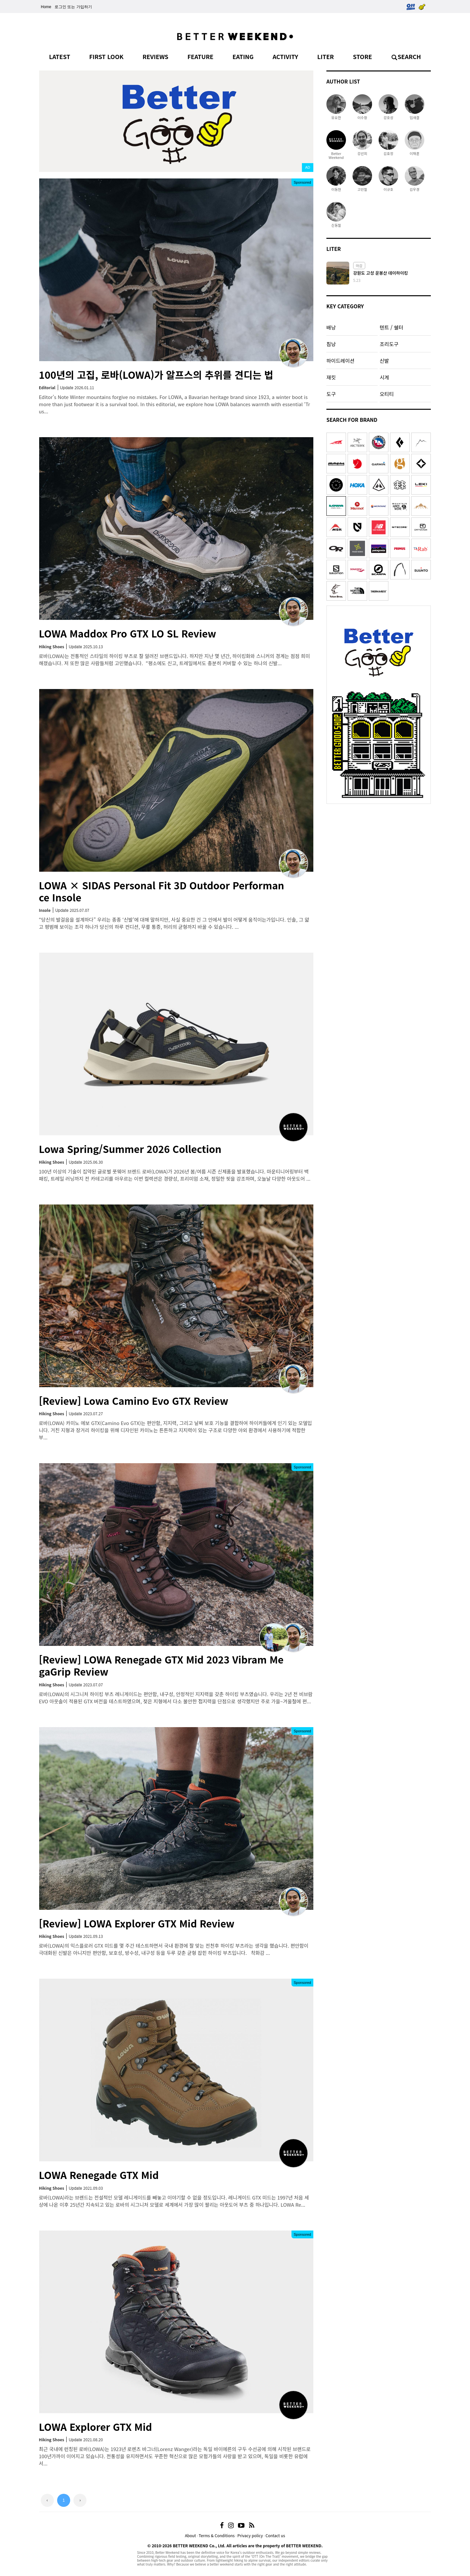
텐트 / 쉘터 (391, 327)
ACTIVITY (285, 56)
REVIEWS (155, 56)
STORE (362, 56)
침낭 (331, 343)
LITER (325, 56)
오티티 (387, 393)
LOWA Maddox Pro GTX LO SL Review (127, 633)
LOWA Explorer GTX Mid (95, 2426)
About (190, 2535)
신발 (384, 360)
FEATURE (200, 56)
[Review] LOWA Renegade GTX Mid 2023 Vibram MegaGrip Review (161, 1665)
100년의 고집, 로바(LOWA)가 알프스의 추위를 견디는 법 (156, 374)
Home (46, 7)
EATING (243, 56)
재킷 (331, 377)
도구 (331, 393)
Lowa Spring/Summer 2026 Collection (130, 1149)
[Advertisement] (378, 848)
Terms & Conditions (217, 2535)
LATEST (59, 56)
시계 (384, 377)
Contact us (275, 2535)
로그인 (60, 7)
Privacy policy (250, 2535)
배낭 (331, 327)
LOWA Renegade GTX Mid (99, 2175)
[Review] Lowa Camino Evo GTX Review (133, 1400)
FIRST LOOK (106, 56)
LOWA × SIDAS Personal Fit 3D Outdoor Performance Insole (161, 891)
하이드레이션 (340, 360)
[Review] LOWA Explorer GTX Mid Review (136, 1923)
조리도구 (389, 343)
